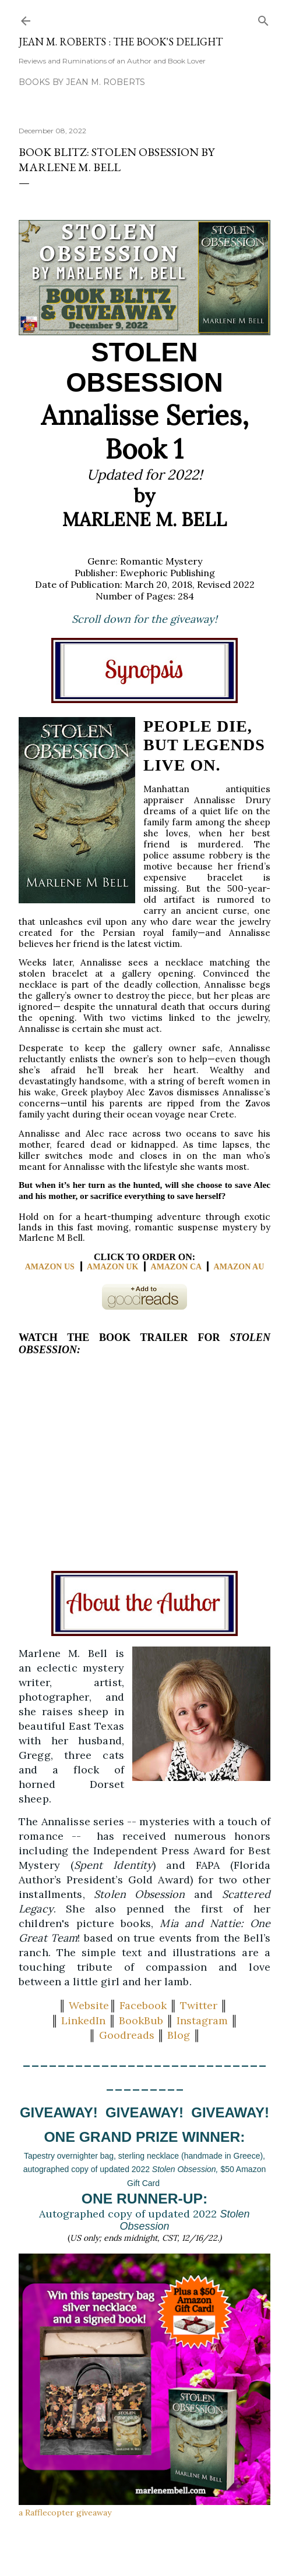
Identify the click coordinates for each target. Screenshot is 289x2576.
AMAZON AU (239, 1266)
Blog (178, 2035)
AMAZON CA (176, 1266)
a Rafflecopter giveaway (65, 2512)
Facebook (143, 2005)
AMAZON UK (112, 1266)
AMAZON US (50, 1266)
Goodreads (126, 2035)
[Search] (263, 18)
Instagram (202, 2020)
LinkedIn (83, 2020)
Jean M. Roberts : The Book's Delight (121, 41)
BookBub (141, 2020)
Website (89, 2005)
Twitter (198, 2005)
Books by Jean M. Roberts (82, 82)
